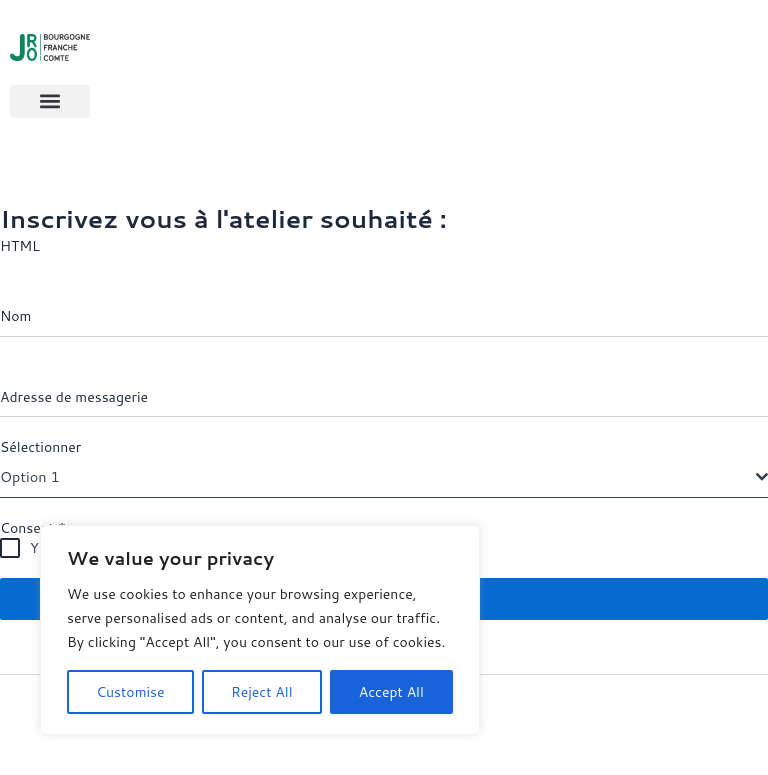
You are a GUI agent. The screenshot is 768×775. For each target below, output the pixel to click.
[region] (260, 630)
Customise (130, 692)
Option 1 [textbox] (30, 477)
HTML (20, 246)
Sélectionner (40, 448)
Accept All (391, 692)
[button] (50, 101)
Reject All (262, 692)
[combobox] (384, 478)
